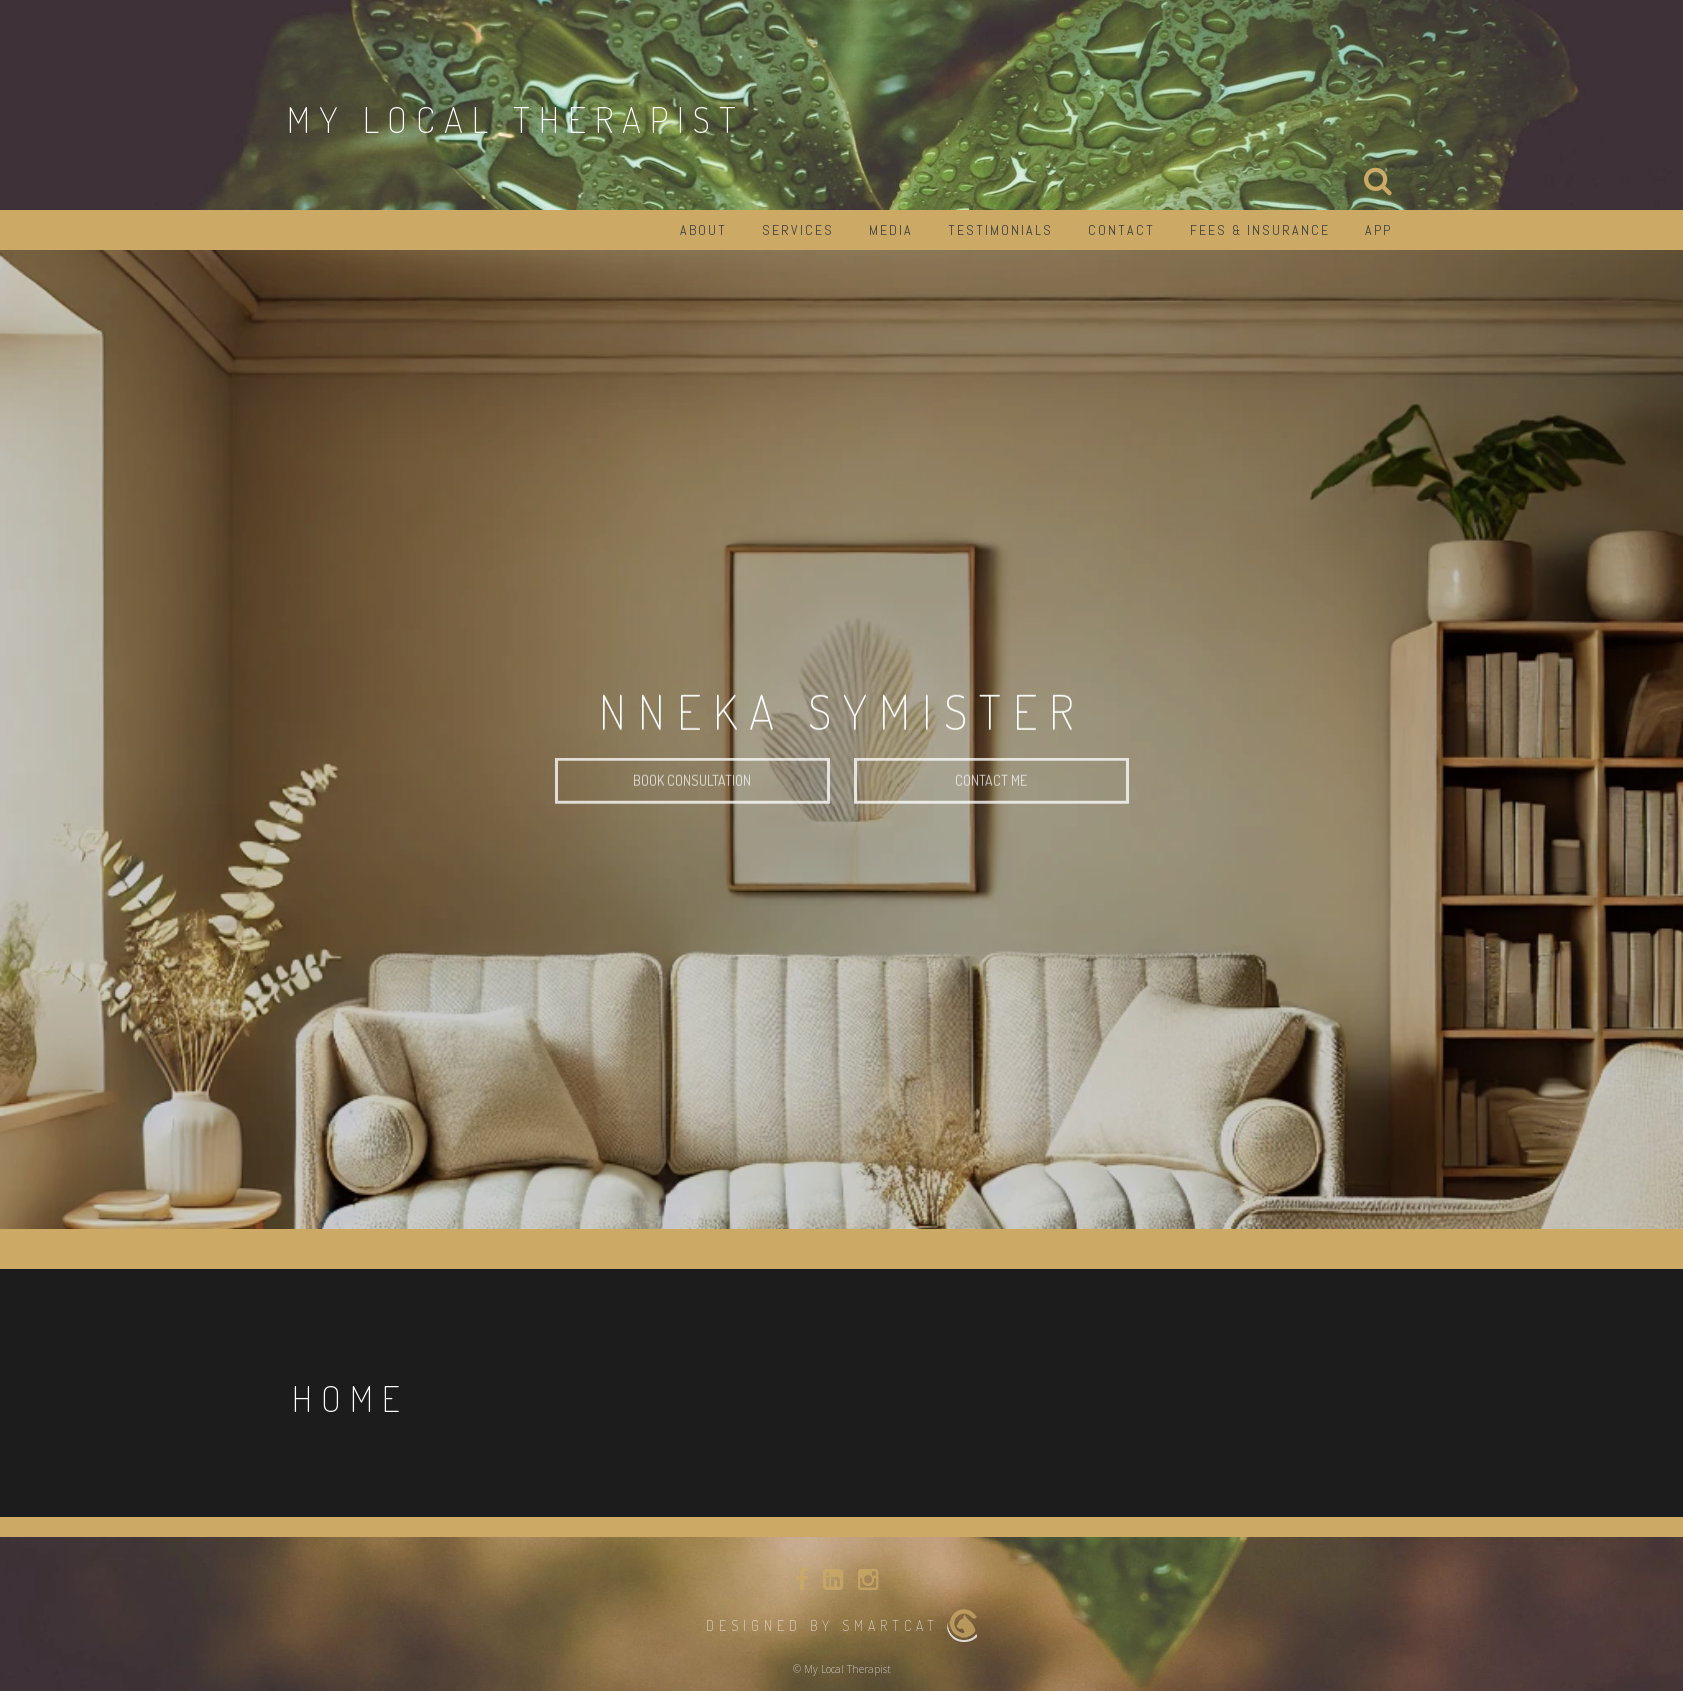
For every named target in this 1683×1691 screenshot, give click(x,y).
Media (891, 230)
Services (798, 230)
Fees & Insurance (1260, 230)
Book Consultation (692, 802)
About (703, 230)
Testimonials (1000, 230)
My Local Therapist (516, 119)
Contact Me (991, 802)
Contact (1121, 230)
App (1378, 230)
